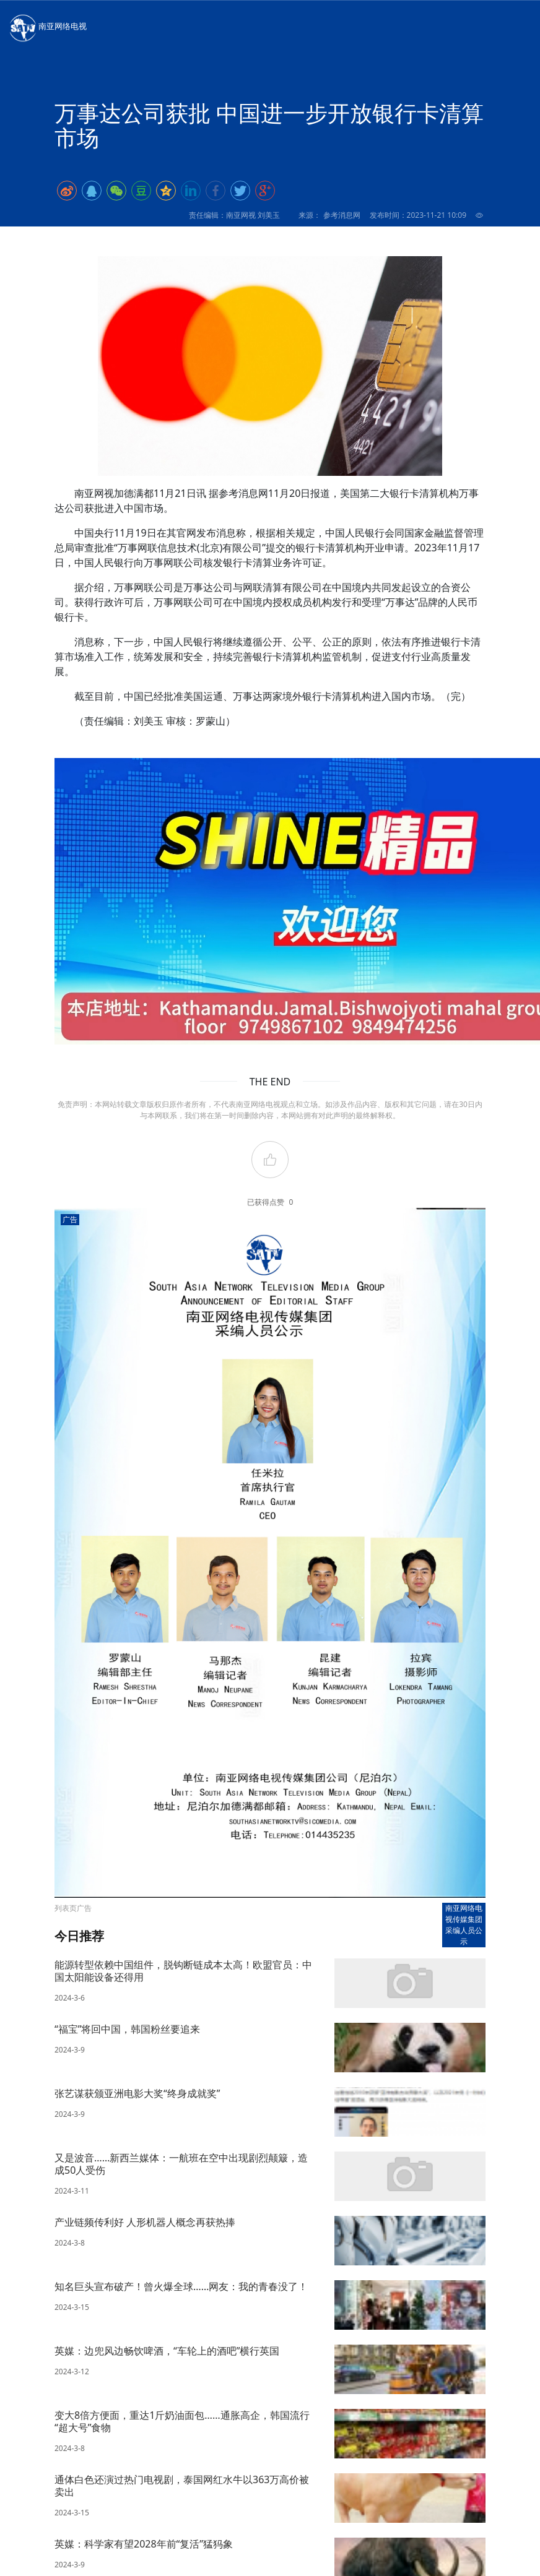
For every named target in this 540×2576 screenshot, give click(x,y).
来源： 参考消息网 (329, 215)
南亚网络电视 (47, 27)
